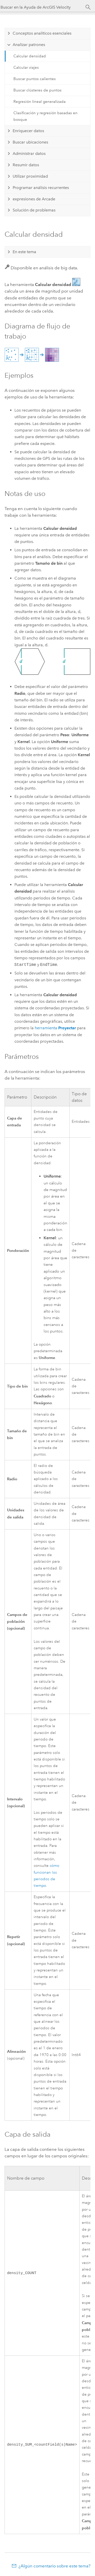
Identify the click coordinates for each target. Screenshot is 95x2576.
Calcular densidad (29, 56)
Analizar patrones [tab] (29, 44)
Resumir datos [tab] (26, 164)
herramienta (55, 1027)
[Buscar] (88, 7)
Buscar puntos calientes (34, 79)
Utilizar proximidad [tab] (30, 176)
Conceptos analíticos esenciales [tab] (42, 33)
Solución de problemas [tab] (34, 210)
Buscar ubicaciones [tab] (30, 142)
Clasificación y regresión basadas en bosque (45, 116)
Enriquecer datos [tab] (28, 130)
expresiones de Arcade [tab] (34, 199)
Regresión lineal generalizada (39, 101)
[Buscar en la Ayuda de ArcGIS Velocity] (43, 7)
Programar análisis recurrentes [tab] (41, 187)
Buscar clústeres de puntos (37, 90)
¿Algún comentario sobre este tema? (54, 2565)
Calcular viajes (26, 67)
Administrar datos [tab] (29, 153)
